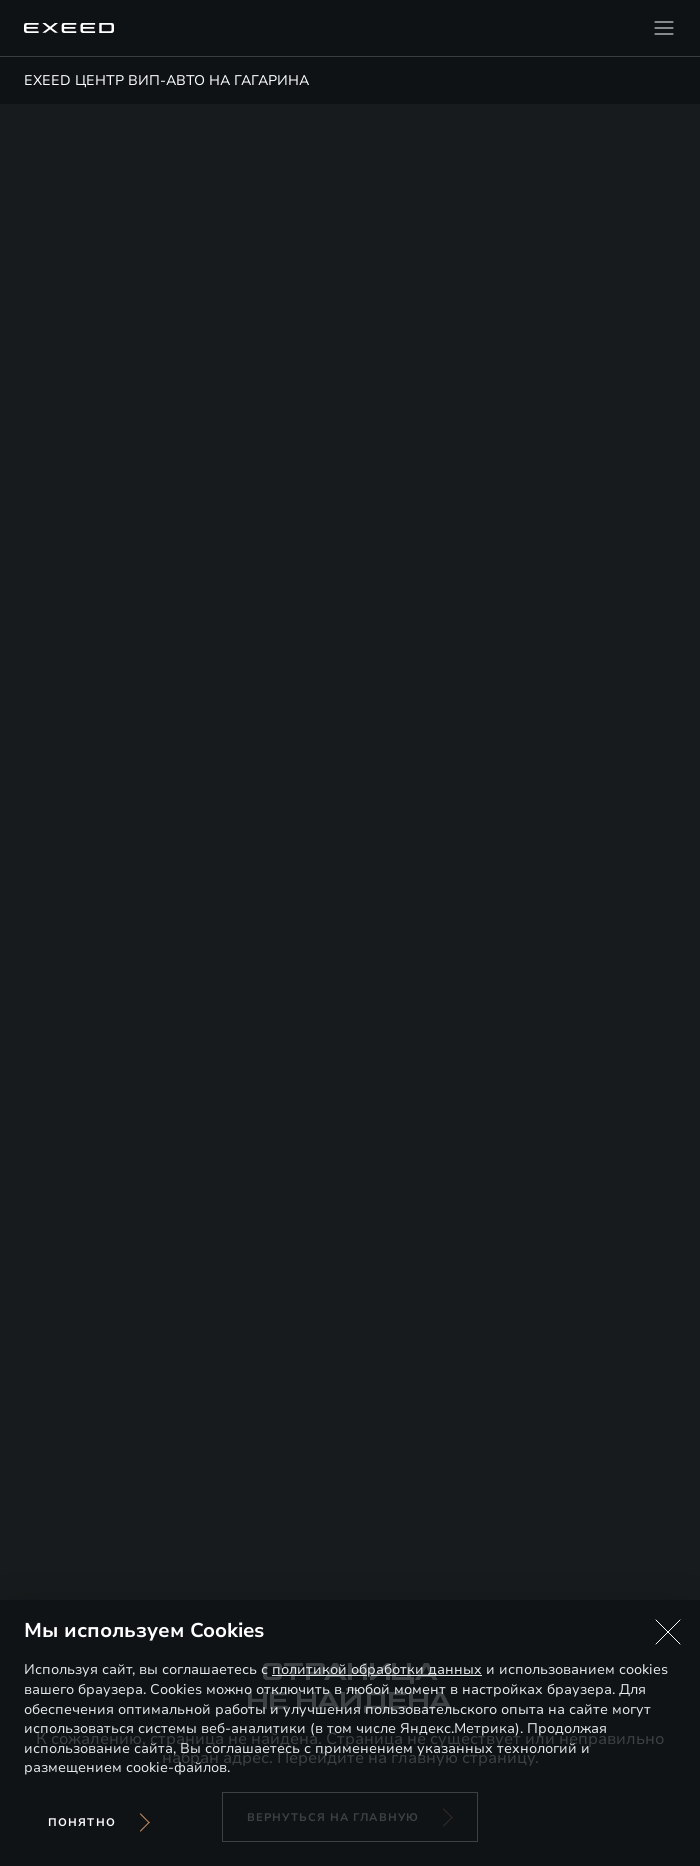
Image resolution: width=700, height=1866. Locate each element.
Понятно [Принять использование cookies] (82, 1822)
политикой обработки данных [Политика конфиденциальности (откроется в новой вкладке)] (377, 1669)
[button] (668, 1632)
